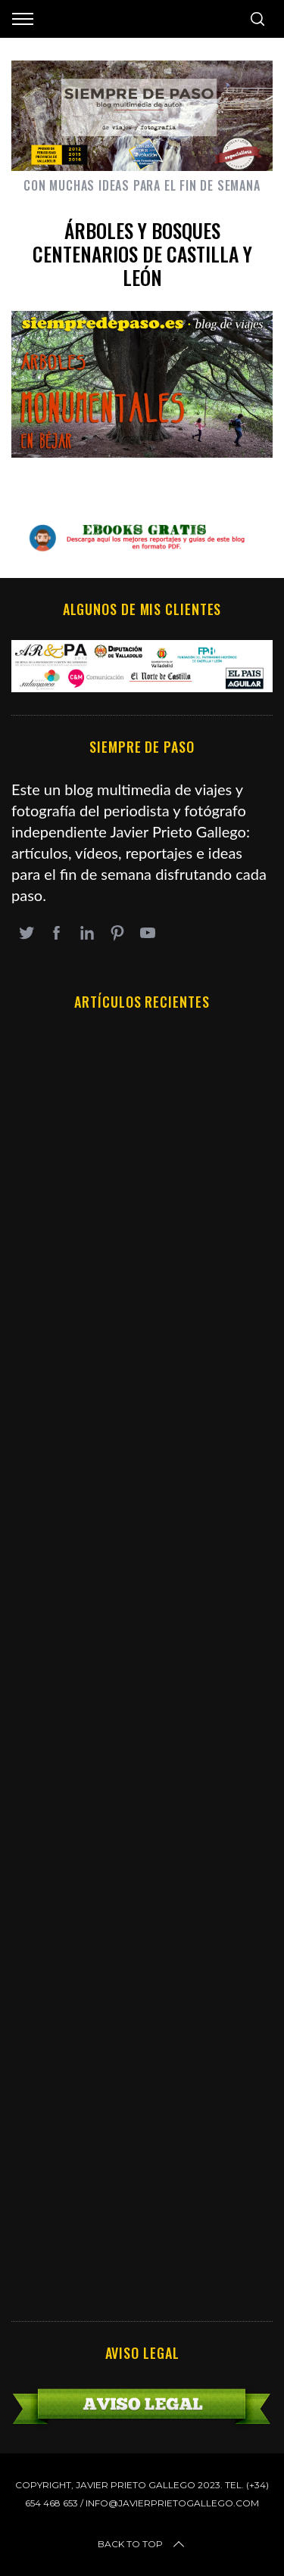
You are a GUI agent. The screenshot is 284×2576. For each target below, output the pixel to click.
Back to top (142, 2544)
